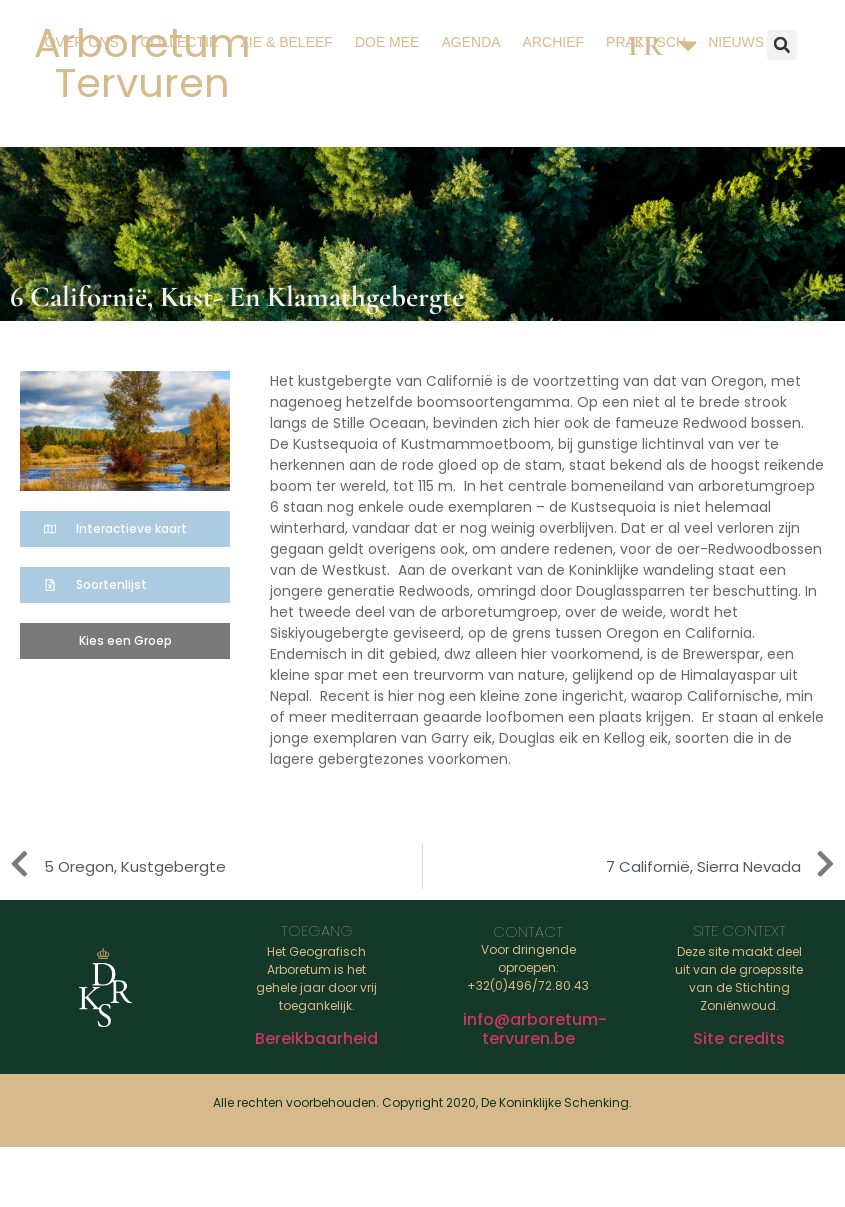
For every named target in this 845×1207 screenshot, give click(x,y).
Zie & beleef (286, 42)
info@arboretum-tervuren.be (535, 1029)
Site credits (739, 1038)
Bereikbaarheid (316, 1038)
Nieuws (736, 42)
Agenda (470, 42)
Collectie (179, 42)
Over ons (82, 42)
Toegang (317, 930)
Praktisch (646, 42)
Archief (553, 42)
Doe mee (387, 42)
